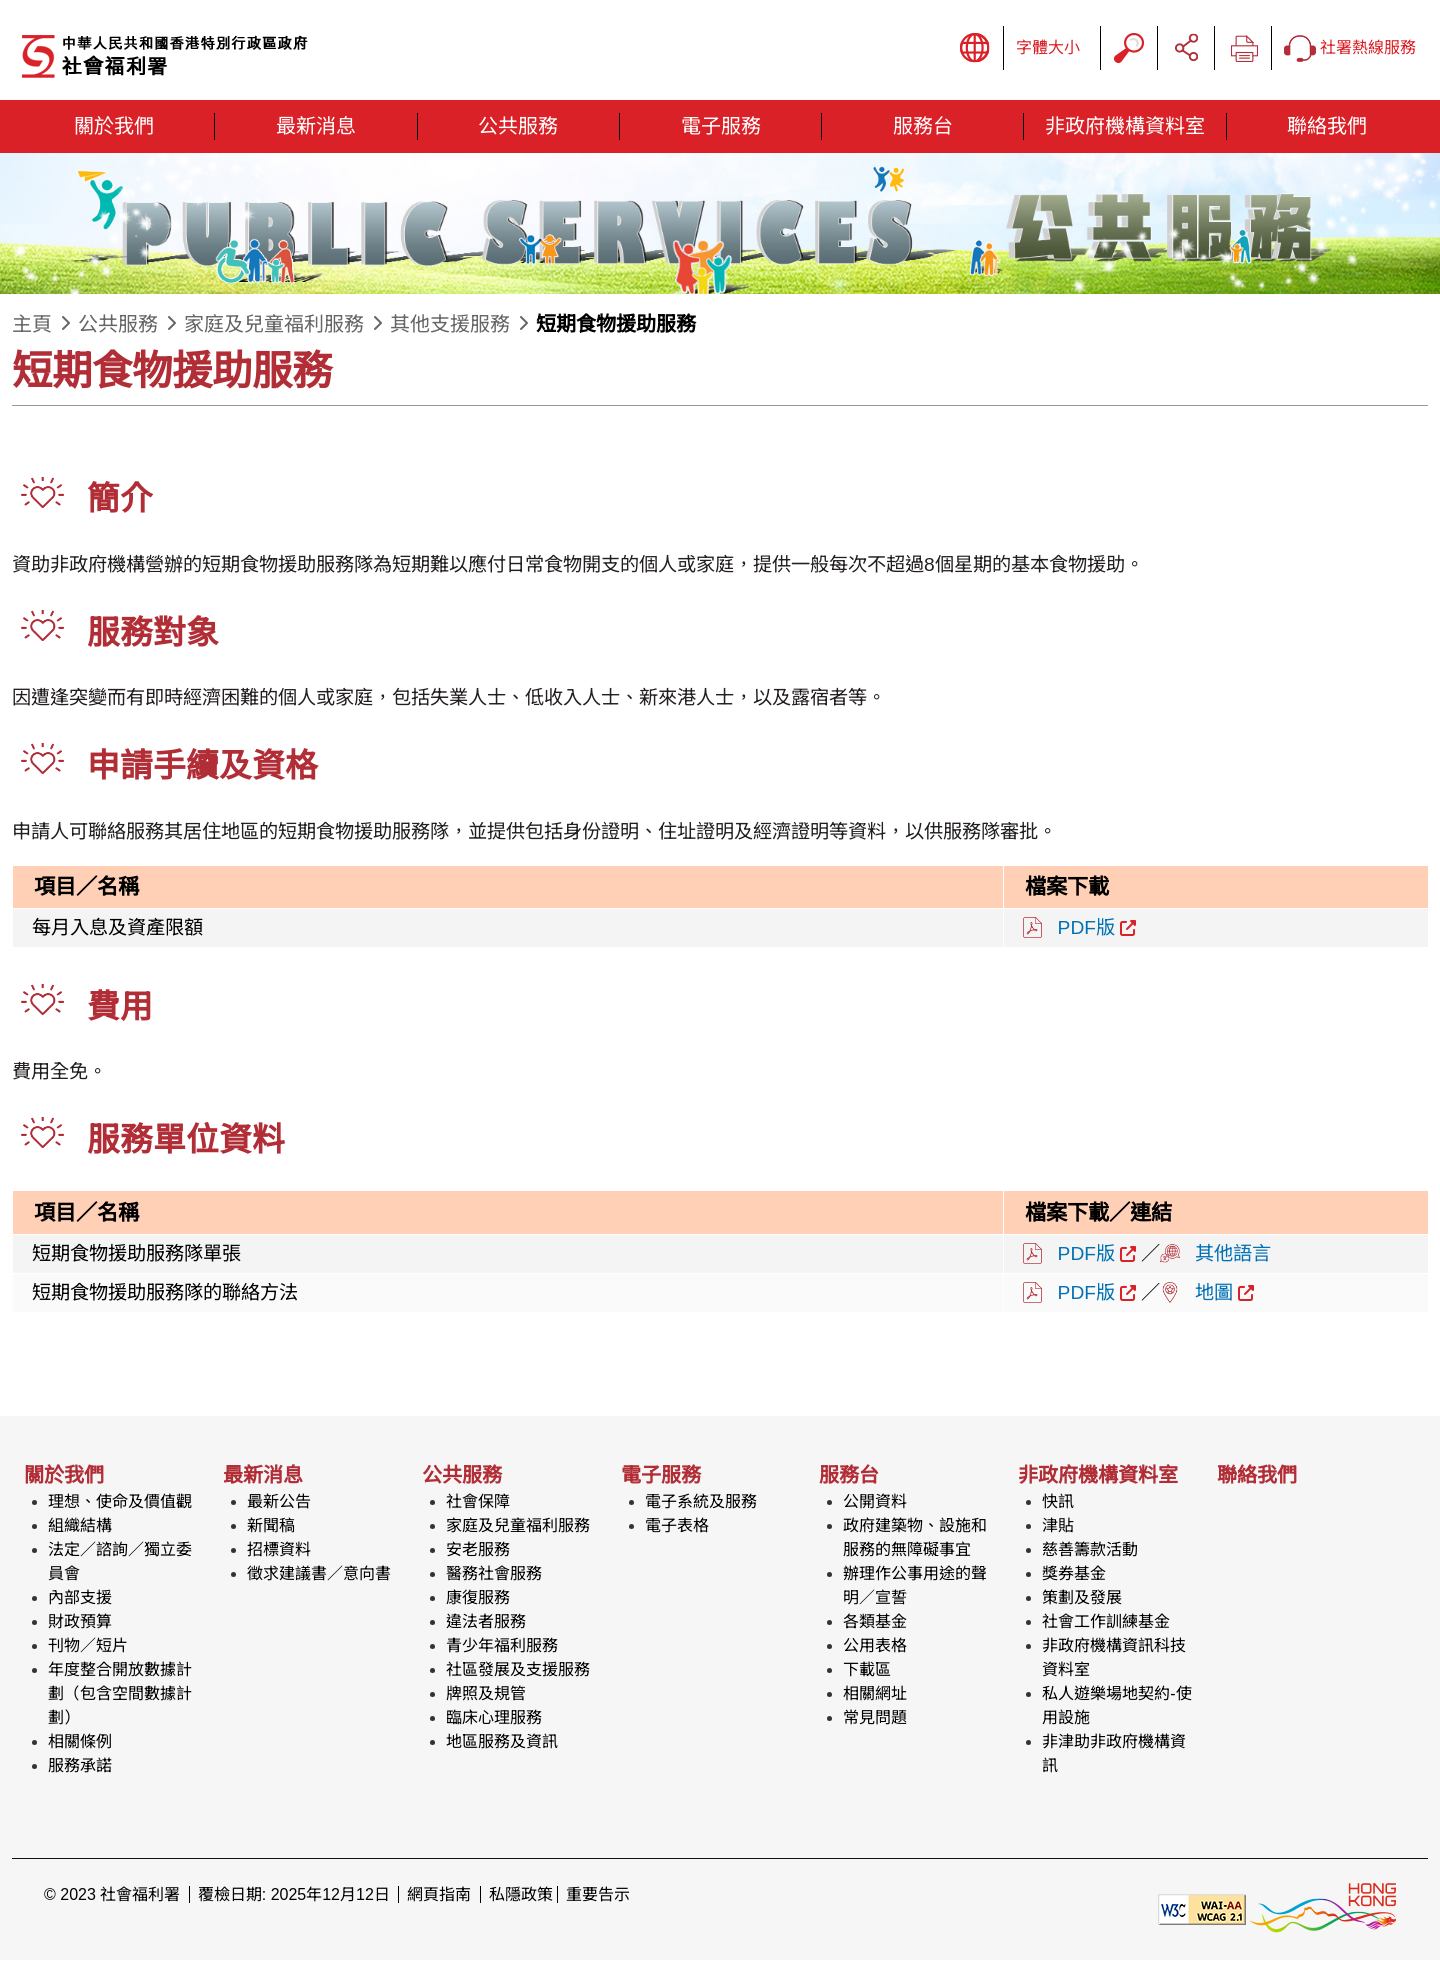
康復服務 (478, 1599)
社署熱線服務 (1350, 49)
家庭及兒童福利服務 (274, 326)
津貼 (1058, 1527)
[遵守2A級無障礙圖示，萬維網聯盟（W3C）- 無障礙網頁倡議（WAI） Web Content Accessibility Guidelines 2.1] (1202, 1909)
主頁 (32, 326)
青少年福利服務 (502, 1647)
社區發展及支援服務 (518, 1671)
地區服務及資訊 (502, 1743)
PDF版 (1086, 928)
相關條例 (80, 1743)
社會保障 (478, 1503)
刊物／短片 (88, 1647)
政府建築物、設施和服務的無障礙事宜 (915, 1539)
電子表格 (677, 1527)
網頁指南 (439, 1896)
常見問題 (875, 1719)
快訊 (1058, 1503)
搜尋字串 (1129, 49)
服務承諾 (80, 1767)
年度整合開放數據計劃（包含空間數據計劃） (120, 1695)
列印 (1243, 49)
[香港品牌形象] (1323, 1909)
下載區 (867, 1671)
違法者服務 (486, 1623)
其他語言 (1233, 1254)
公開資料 (875, 1503)
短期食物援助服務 (616, 326)
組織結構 (80, 1527)
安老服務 (478, 1551)
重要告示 (598, 1896)
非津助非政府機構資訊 (1114, 1755)
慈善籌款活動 (1090, 1551)
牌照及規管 (486, 1695)
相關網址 (875, 1695)
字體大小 (1048, 48)
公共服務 (118, 326)
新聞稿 (271, 1527)
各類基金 (875, 1623)
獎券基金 (1074, 1575)
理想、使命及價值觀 (120, 1503)
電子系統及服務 (701, 1503)
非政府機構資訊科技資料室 (1114, 1659)
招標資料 (279, 1551)
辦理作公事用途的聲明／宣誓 (915, 1587)
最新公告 (279, 1503)
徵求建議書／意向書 (319, 1575)
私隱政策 (521, 1896)
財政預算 (80, 1623)
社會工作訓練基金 (1106, 1623)
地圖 (1214, 1294)
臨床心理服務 (494, 1719)
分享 (1186, 49)
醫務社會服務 (494, 1575)
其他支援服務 (450, 326)
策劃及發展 (1082, 1599)
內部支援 (80, 1599)
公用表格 (875, 1647)
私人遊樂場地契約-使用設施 (1116, 1707)
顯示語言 (975, 49)
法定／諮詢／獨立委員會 (120, 1563)
